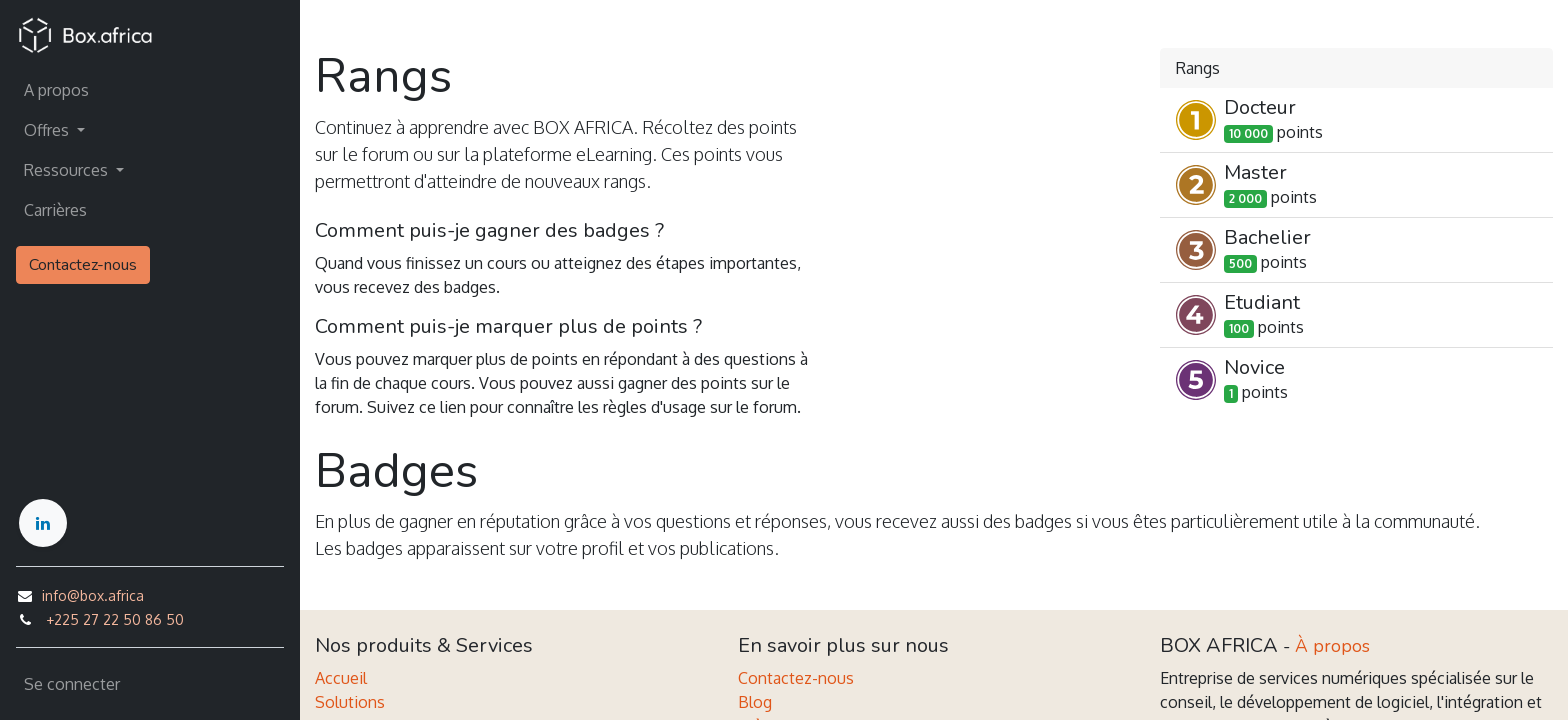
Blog (755, 702)
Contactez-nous (83, 265)
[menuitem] (150, 90)
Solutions (350, 702)
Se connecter (72, 684)
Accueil (341, 678)
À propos (1332, 646)
